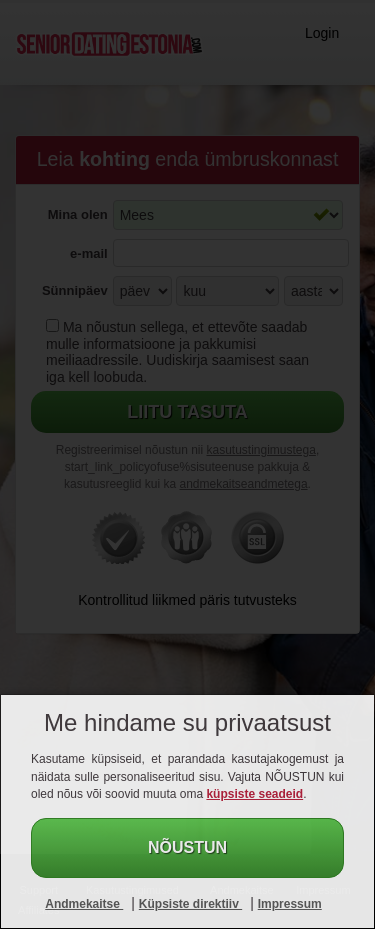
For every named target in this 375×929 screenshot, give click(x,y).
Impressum (290, 904)
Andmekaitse (84, 904)
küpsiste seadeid (254, 794)
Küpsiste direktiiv (190, 904)
